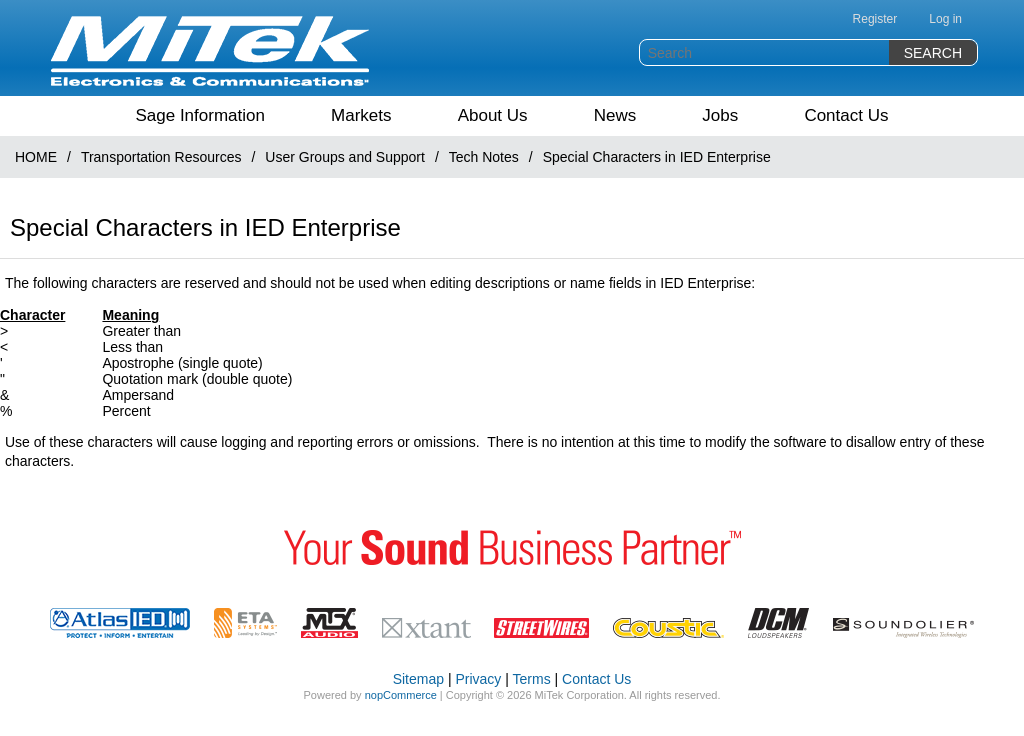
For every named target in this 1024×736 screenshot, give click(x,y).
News (615, 115)
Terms (532, 679)
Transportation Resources (161, 157)
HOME (36, 157)
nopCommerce (401, 695)
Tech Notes (484, 157)
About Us (493, 115)
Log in (945, 19)
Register (875, 19)
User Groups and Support (345, 157)
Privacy (478, 679)
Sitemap (418, 679)
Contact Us (846, 115)
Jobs (720, 115)
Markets (361, 115)
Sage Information (199, 115)
